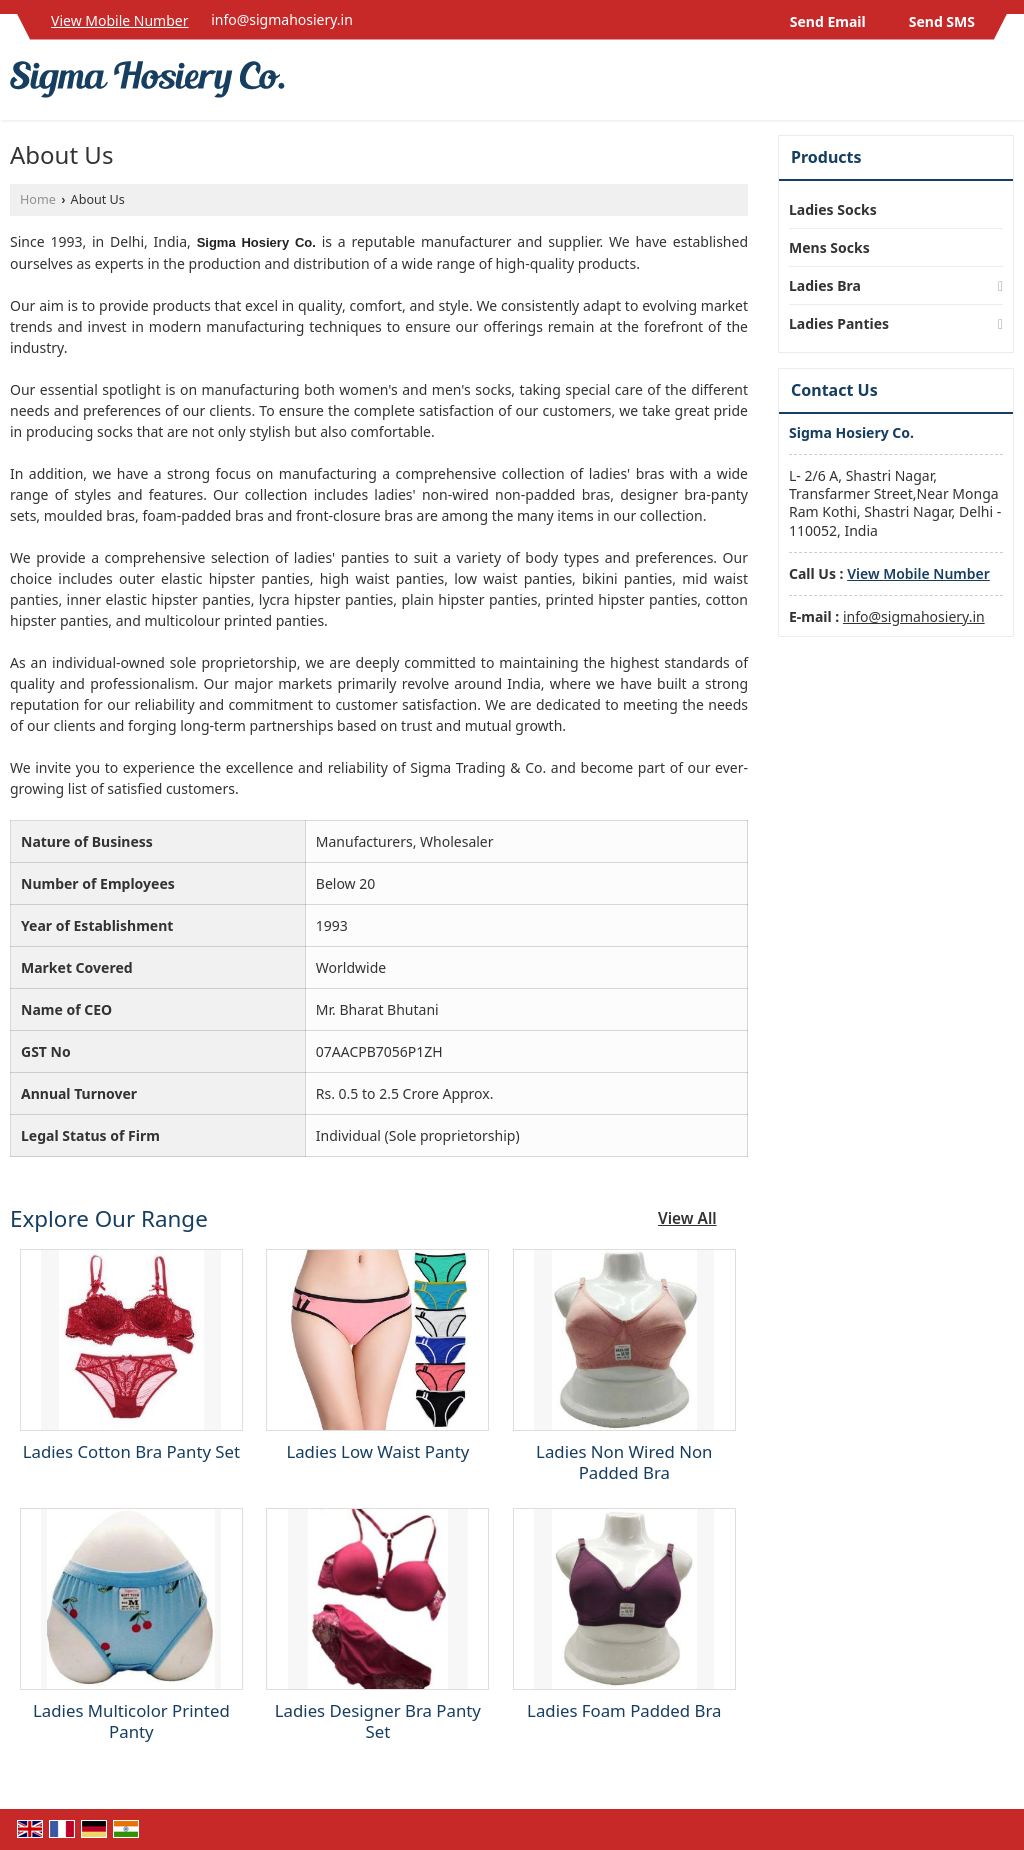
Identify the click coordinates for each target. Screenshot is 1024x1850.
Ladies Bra (825, 285)
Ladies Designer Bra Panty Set (378, 1721)
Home (38, 199)
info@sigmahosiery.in (282, 19)
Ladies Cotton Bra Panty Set (131, 1451)
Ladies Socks (833, 209)
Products (826, 157)
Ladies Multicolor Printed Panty (131, 1721)
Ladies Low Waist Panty (377, 1451)
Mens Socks (829, 247)
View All (687, 1218)
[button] (119, 20)
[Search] (1001, 85)
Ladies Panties (839, 323)
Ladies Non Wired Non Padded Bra (624, 1462)
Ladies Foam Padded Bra (624, 1710)
